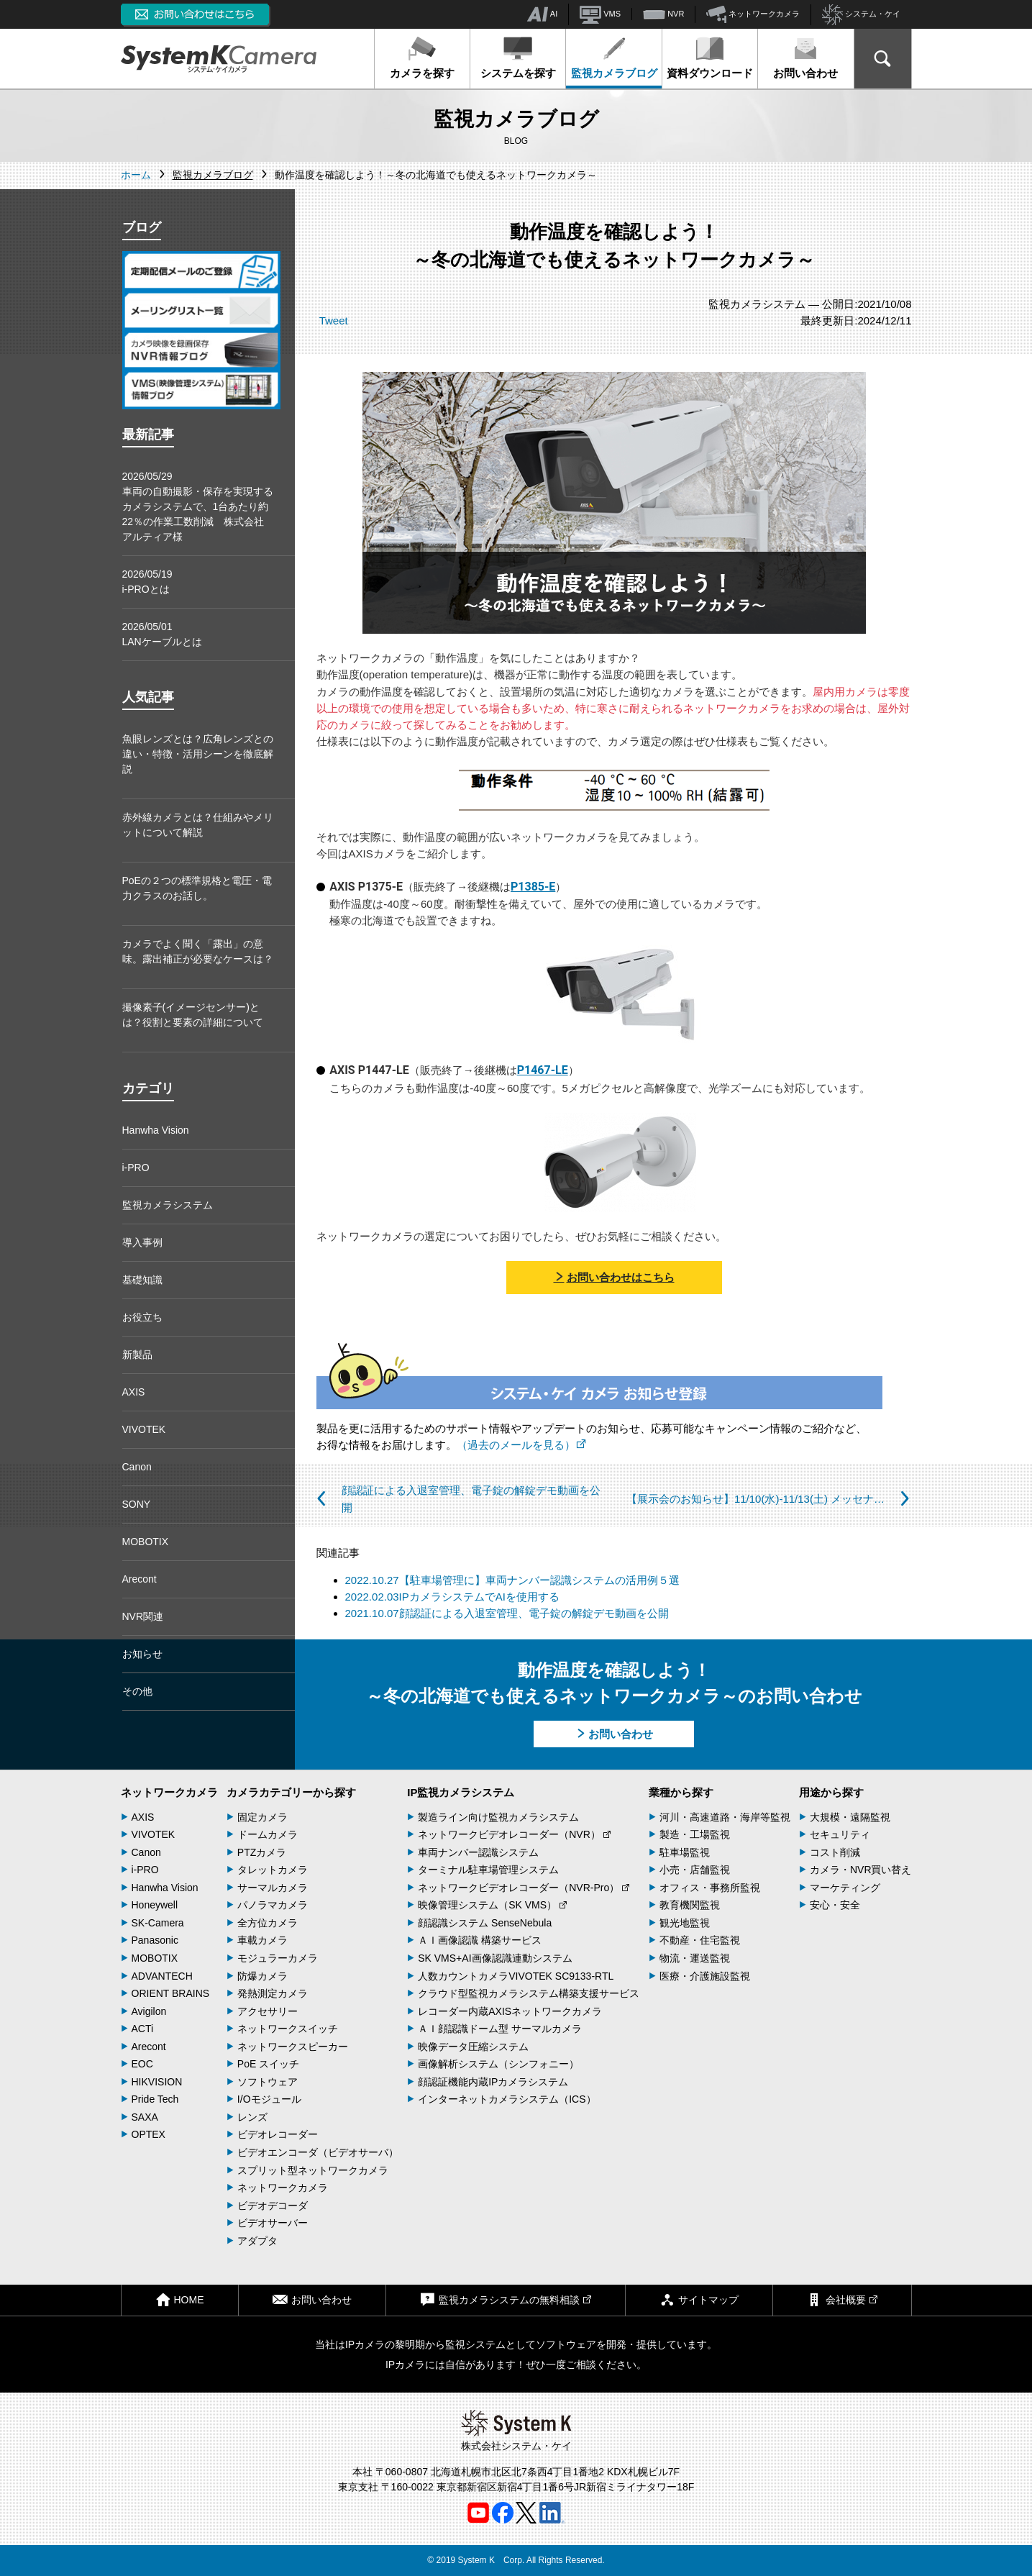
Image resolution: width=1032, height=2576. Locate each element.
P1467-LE (542, 1070)
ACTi (143, 2028)
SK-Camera (158, 1923)
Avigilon (149, 2011)
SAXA (145, 2117)
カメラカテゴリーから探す (291, 1792)
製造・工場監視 (694, 1834)
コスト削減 (835, 1852)
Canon (137, 1467)
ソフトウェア (267, 2082)
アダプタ (257, 2241)
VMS (600, 14)
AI (541, 14)
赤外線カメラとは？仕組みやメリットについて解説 (197, 824)
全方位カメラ (267, 1923)
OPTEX (148, 2134)
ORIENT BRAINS (171, 1993)
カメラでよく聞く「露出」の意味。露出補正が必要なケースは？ (197, 951)
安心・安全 (835, 1905)
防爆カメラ (262, 1976)
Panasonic (155, 1940)
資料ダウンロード (710, 57)
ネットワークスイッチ (287, 2028)
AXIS (133, 1392)
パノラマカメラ (272, 1905)
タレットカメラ (272, 1869)
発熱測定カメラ (272, 1993)
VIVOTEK (144, 1429)
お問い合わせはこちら (614, 1277)
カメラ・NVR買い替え (861, 1869)
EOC (142, 2064)
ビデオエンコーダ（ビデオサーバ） (317, 2152)
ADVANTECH (162, 1976)
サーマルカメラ (272, 1887)
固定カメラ (262, 1817)
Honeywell (155, 1905)
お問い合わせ (805, 57)
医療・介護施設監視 (704, 1976)
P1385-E (533, 886)
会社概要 (842, 2299)
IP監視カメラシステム (460, 1792)
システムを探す (518, 57)
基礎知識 (142, 1279)
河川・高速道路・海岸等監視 (724, 1817)
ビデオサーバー (272, 2223)
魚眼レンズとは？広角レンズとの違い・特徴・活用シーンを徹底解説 (197, 754)
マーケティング (845, 1887)
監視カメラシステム (167, 1205)
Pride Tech (155, 2099)
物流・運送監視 (694, 1958)
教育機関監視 (689, 1905)
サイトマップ (699, 2299)
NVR (663, 14)
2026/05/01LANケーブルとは (162, 634)
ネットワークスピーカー (292, 2046)
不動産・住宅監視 (699, 1940)
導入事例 (142, 1242)
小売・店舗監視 (694, 1869)
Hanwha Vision (155, 1130)
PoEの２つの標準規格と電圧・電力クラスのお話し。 (197, 888)
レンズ (252, 2117)
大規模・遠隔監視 (850, 1817)
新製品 (137, 1354)
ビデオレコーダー (277, 2134)
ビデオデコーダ (272, 2205)
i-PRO (136, 1167)
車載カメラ (262, 1940)
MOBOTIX (145, 1541)
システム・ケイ (861, 14)
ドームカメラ (267, 1834)
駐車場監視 (684, 1852)
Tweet (333, 320)
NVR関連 (143, 1616)
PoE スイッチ (268, 2064)
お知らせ (142, 1654)
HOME (179, 2299)
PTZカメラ (261, 1852)
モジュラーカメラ (277, 1958)
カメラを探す (422, 57)
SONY (136, 1504)
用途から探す (831, 1792)
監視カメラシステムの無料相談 (505, 2299)
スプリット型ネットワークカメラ (312, 2170)
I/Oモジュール (269, 2099)
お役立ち (142, 1317)
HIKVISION (157, 2082)
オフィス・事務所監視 (709, 1887)
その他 (137, 1691)
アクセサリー (267, 2011)
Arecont (139, 1579)
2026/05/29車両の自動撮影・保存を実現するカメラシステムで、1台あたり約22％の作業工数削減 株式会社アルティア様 (197, 506)
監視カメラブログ (614, 57)
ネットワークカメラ (753, 14)
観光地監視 (684, 1923)
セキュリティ (840, 1834)
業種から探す (681, 1792)
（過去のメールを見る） (521, 1445)
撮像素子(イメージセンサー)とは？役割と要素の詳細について (192, 1014)
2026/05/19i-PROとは (147, 581)
